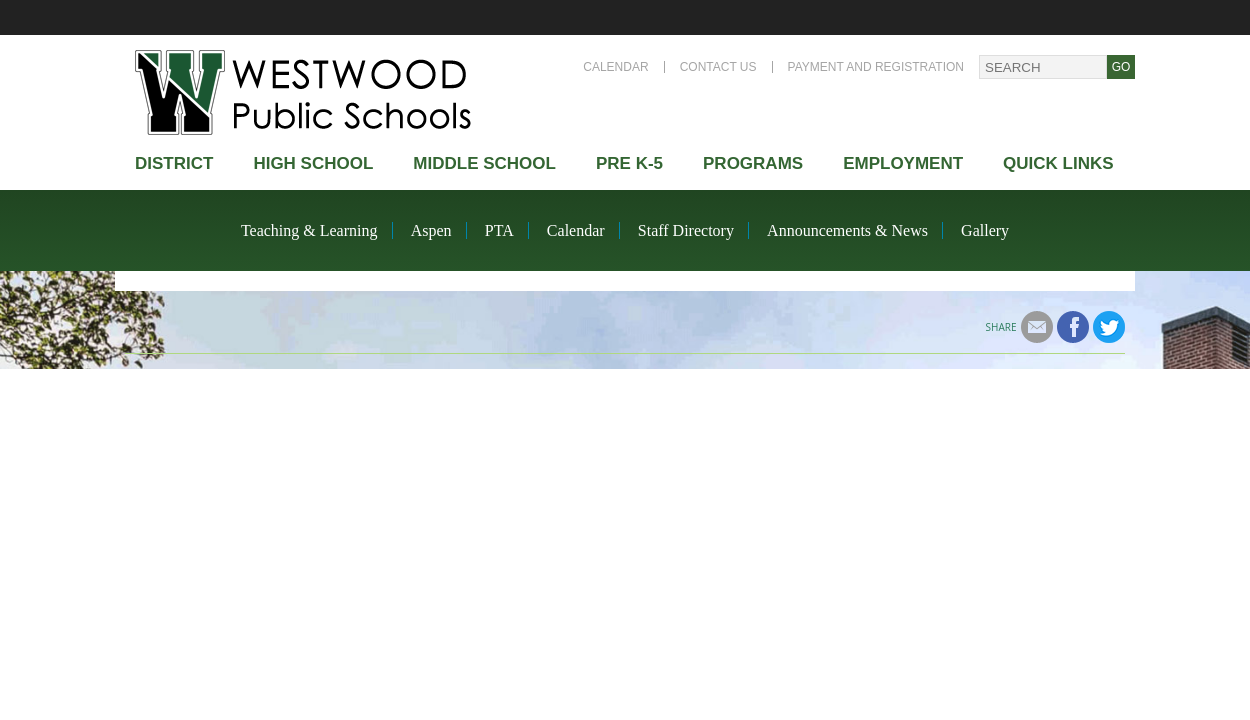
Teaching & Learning (309, 230)
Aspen (431, 230)
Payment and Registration (876, 67)
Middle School (484, 163)
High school (313, 163)
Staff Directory (686, 230)
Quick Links (1058, 163)
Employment (903, 163)
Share (1001, 327)
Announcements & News (847, 230)
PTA (499, 230)
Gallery (985, 230)
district (174, 163)
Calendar (615, 67)
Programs (753, 163)
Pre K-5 (629, 163)
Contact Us (718, 67)
